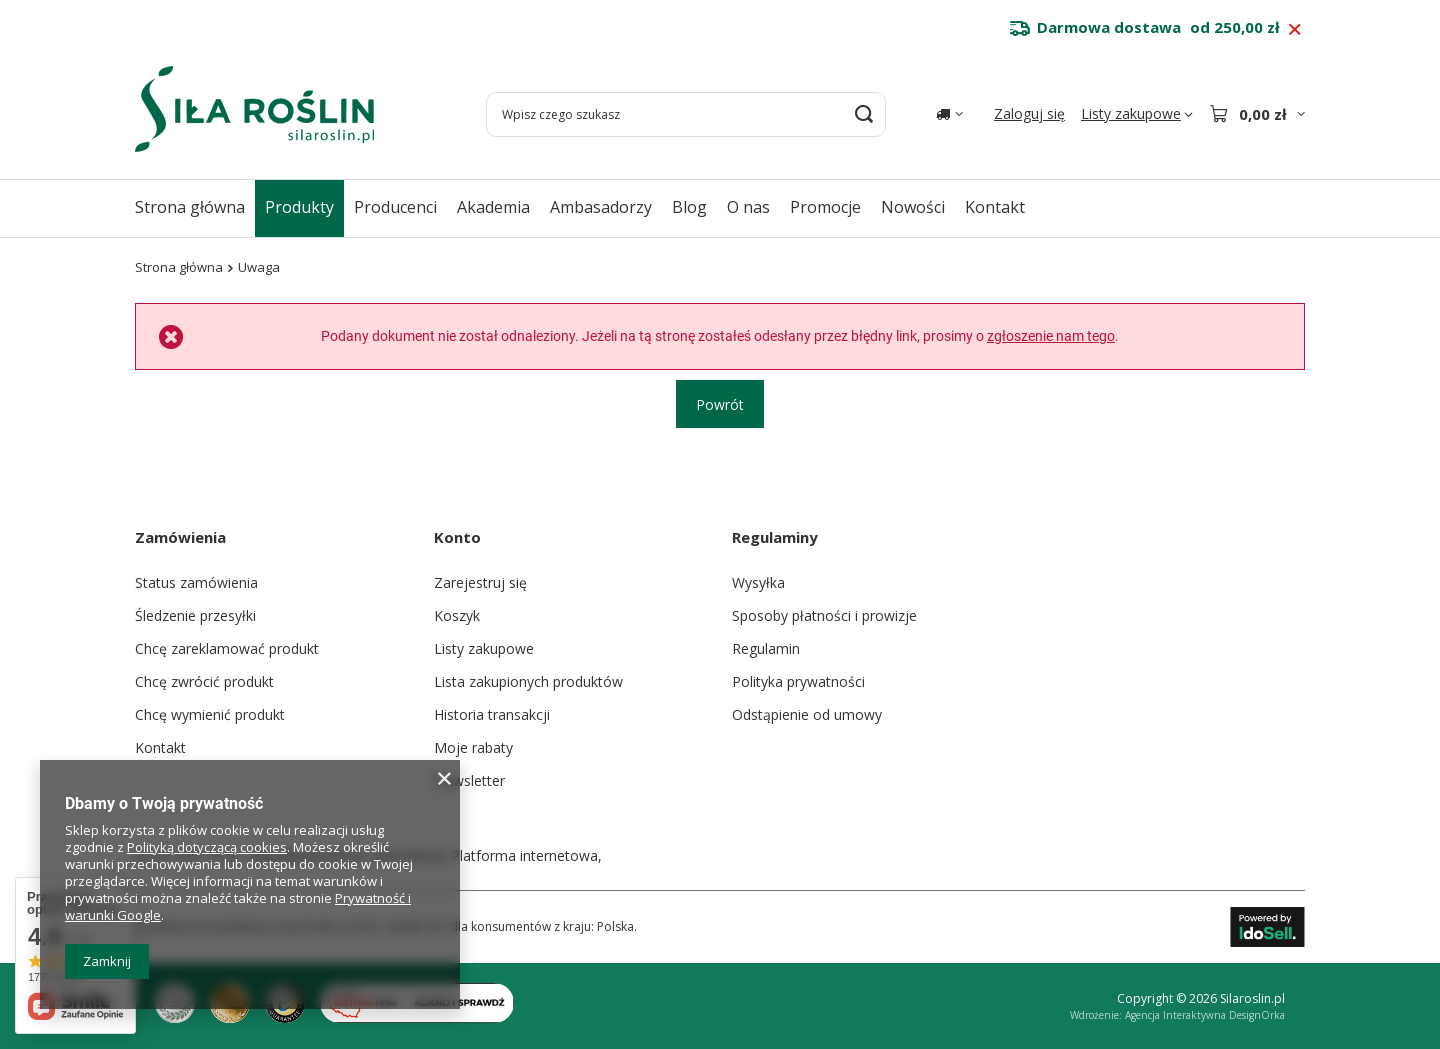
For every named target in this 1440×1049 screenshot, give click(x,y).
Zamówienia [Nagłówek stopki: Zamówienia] (180, 537)
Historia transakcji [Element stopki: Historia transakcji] (492, 714)
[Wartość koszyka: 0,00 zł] (1257, 114)
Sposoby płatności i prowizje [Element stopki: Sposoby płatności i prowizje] (824, 615)
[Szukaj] (863, 114)
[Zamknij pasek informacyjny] (1294, 30)
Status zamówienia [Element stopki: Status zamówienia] (196, 582)
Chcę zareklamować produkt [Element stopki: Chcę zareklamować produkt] (227, 648)
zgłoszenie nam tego (1051, 336)
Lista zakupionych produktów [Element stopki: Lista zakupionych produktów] (528, 681)
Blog (689, 207)
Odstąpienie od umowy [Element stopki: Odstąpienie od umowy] (807, 714)
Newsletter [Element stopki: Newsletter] (469, 780)
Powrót (720, 403)
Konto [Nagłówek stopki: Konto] (457, 537)
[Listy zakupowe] (1137, 114)
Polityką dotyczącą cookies (207, 847)
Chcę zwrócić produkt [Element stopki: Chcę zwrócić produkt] (204, 681)
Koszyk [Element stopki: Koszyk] (457, 615)
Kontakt (995, 207)
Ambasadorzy (601, 207)
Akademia (493, 207)
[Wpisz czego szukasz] (686, 114)
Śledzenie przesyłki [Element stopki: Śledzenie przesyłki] (195, 615)
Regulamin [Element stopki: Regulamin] (766, 648)
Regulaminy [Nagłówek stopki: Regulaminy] (775, 537)
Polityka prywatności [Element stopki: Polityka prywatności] (798, 681)
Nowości (913, 207)
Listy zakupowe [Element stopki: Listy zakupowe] (484, 648)
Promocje (825, 207)
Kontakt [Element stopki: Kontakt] (160, 747)
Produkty (299, 207)
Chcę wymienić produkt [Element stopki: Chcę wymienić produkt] (210, 714)
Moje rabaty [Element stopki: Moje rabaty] (473, 747)
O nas (748, 207)
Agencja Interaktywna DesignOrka (1205, 1015)
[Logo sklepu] (254, 109)
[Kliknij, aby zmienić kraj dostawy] (949, 114)
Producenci (395, 207)
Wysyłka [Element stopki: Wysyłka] (758, 582)
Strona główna (190, 207)
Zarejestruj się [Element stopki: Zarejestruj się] (480, 582)
